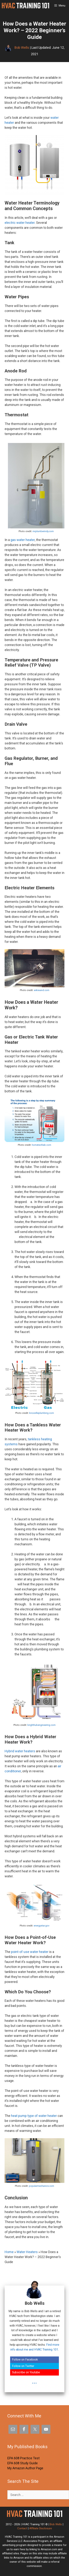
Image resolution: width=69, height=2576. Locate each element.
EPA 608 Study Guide (22, 2463)
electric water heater (20, 223)
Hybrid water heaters (20, 1751)
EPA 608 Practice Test (23, 2458)
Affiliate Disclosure (40, 2528)
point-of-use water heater (29, 1952)
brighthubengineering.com (41, 1725)
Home (9, 2252)
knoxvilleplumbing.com (41, 1413)
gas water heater (22, 540)
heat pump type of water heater (34, 2116)
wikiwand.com (41, 990)
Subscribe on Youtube (26, 2372)
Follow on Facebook (25, 2359)
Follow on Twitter (23, 2366)
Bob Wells (56, 2524)
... (34, 2381)
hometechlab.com (41, 1144)
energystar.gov (41, 1925)
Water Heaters (27, 2252)
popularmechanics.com (41, 2186)
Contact (22, 2528)
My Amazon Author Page (25, 2468)
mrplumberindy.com (43, 531)
